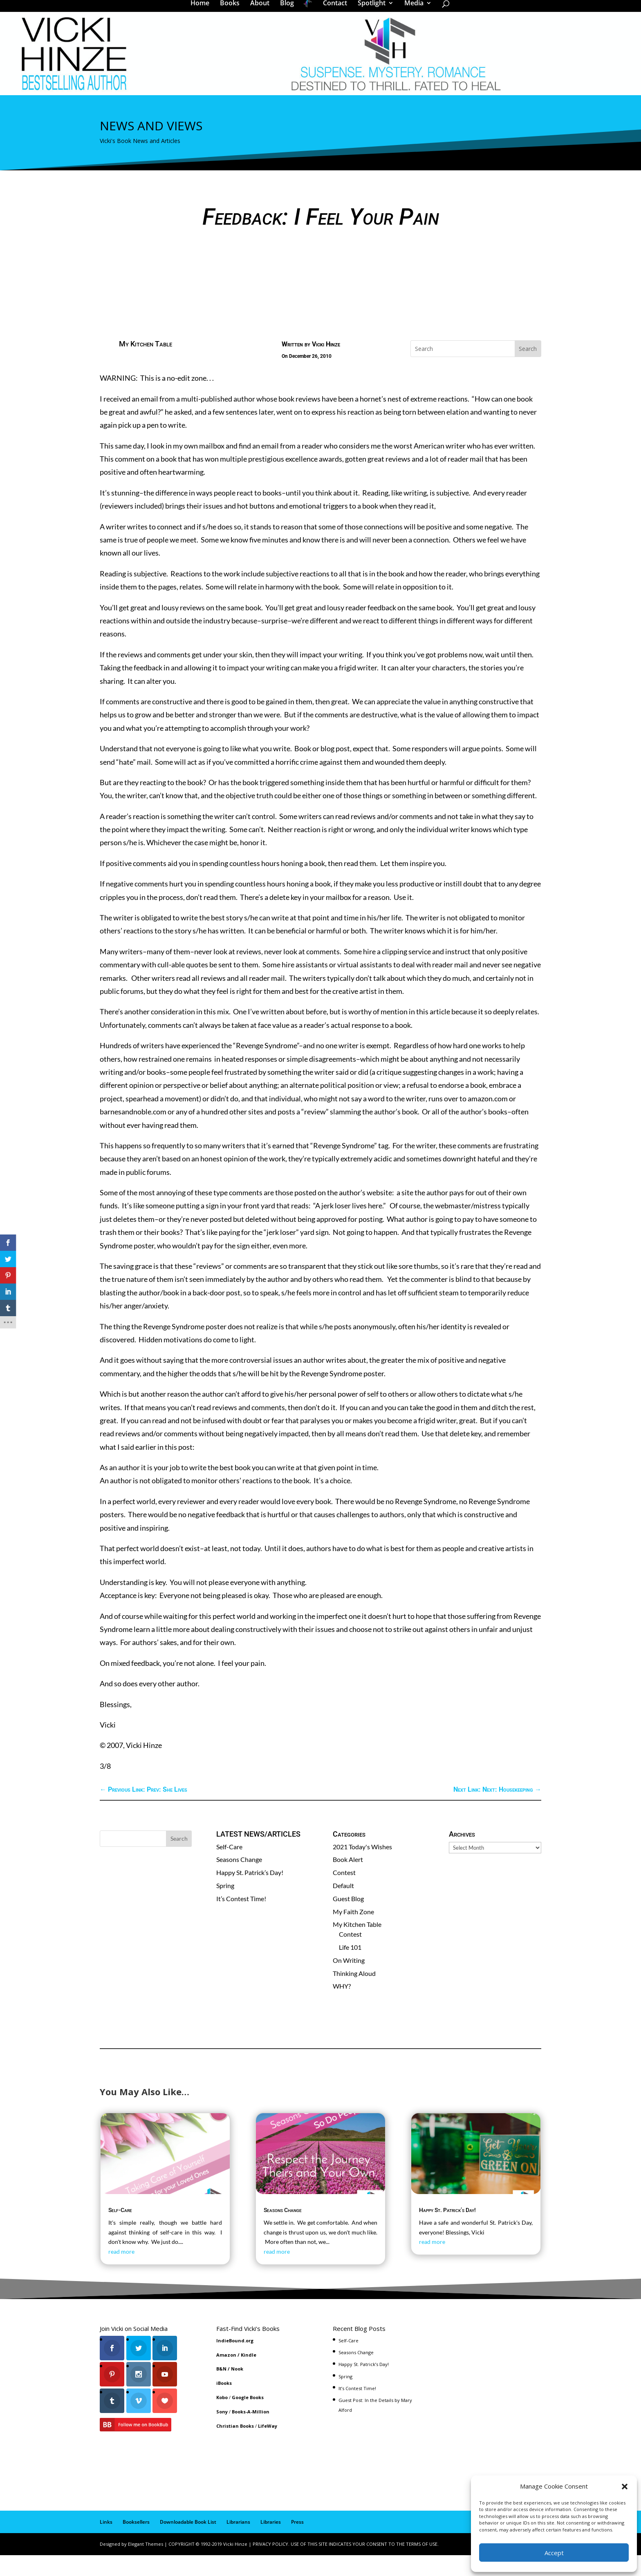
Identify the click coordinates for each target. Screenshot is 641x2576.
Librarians (238, 2542)
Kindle (248, 2376)
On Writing (349, 1981)
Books (232, 9)
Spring (225, 1906)
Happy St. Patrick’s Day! (249, 1893)
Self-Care (229, 1867)
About (262, 9)
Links (106, 2542)
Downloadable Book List (188, 2542)
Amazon (226, 2376)
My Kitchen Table (145, 364)
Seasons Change (239, 1880)
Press (297, 2542)
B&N (221, 2389)
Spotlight (369, 9)
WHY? (342, 2007)
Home (202, 9)
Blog (290, 9)
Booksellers (136, 2542)
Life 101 (350, 1968)
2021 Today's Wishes (362, 1867)
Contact (332, 9)
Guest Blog (348, 1919)
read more (121, 2272)
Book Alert (348, 1880)
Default (343, 1906)
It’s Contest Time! (241, 1919)
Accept (554, 2553)
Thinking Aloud (354, 1994)
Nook (237, 2389)
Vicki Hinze (326, 365)
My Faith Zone (353, 1932)
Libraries (270, 2542)
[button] (625, 2486)
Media (411, 9)
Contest (344, 1893)
